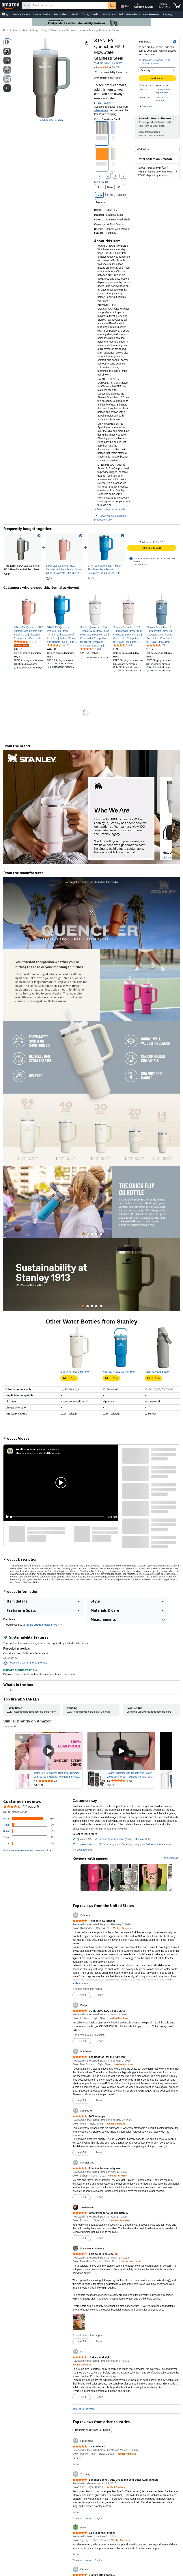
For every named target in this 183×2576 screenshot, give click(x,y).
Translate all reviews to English (92, 2429)
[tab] (83, 1234)
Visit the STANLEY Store (108, 63)
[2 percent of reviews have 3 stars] (29, 1831)
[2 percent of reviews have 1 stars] (29, 1843)
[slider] (57, 1516)
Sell (120, 14)
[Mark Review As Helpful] (82, 1995)
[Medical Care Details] (29, 14)
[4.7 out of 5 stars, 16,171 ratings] (58, 645)
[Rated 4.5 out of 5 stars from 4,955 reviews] (130, 1780)
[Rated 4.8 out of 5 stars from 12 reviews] (58, 1780)
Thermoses (71, 30)
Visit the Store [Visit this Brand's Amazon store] (170, 857)
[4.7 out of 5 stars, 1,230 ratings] (90, 648)
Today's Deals (90, 14)
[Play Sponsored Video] (48, 1751)
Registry (167, 14)
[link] (64, 547)
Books (75, 14)
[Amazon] (10, 5)
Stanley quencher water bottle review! (38, 1452)
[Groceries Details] (139, 14)
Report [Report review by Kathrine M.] (99, 2152)
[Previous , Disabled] (99, 176)
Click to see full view (51, 119)
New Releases (151, 14)
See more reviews (83, 2408)
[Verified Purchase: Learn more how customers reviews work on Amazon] (122, 1928)
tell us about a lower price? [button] (44, 1624)
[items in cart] (177, 5)
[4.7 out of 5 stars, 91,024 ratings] (25, 641)
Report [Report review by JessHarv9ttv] (99, 2238)
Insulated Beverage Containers (95, 30)
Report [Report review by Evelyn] (99, 2041)
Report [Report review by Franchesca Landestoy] (99, 2341)
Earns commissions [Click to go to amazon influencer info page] (49, 1449)
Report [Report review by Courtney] (99, 1994)
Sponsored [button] (9, 1726)
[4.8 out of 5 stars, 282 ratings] (155, 645)
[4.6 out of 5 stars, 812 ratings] (122, 645)
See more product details (111, 509)
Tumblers (117, 30)
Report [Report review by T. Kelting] (76, 2512)
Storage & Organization (52, 30)
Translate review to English (87, 2518)
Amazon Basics (41, 14)
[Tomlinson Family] (27, 1449)
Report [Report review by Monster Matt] (99, 2197)
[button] (5, 14)
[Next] (123, 176)
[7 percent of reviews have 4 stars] (29, 1825)
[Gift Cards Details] (115, 14)
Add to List (143, 149)
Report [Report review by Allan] (76, 2554)
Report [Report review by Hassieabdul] (76, 2464)
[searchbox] (69, 5)
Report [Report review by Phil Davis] (99, 2100)
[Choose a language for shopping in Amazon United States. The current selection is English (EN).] (124, 5)
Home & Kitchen (11, 30)
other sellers (101, 110)
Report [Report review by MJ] (99, 2396)
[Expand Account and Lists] (155, 7)
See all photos (170, 1857)
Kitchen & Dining (30, 30)
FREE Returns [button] (104, 102)
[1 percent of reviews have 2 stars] (29, 1837)
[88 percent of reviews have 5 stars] (29, 1818)
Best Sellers (61, 14)
